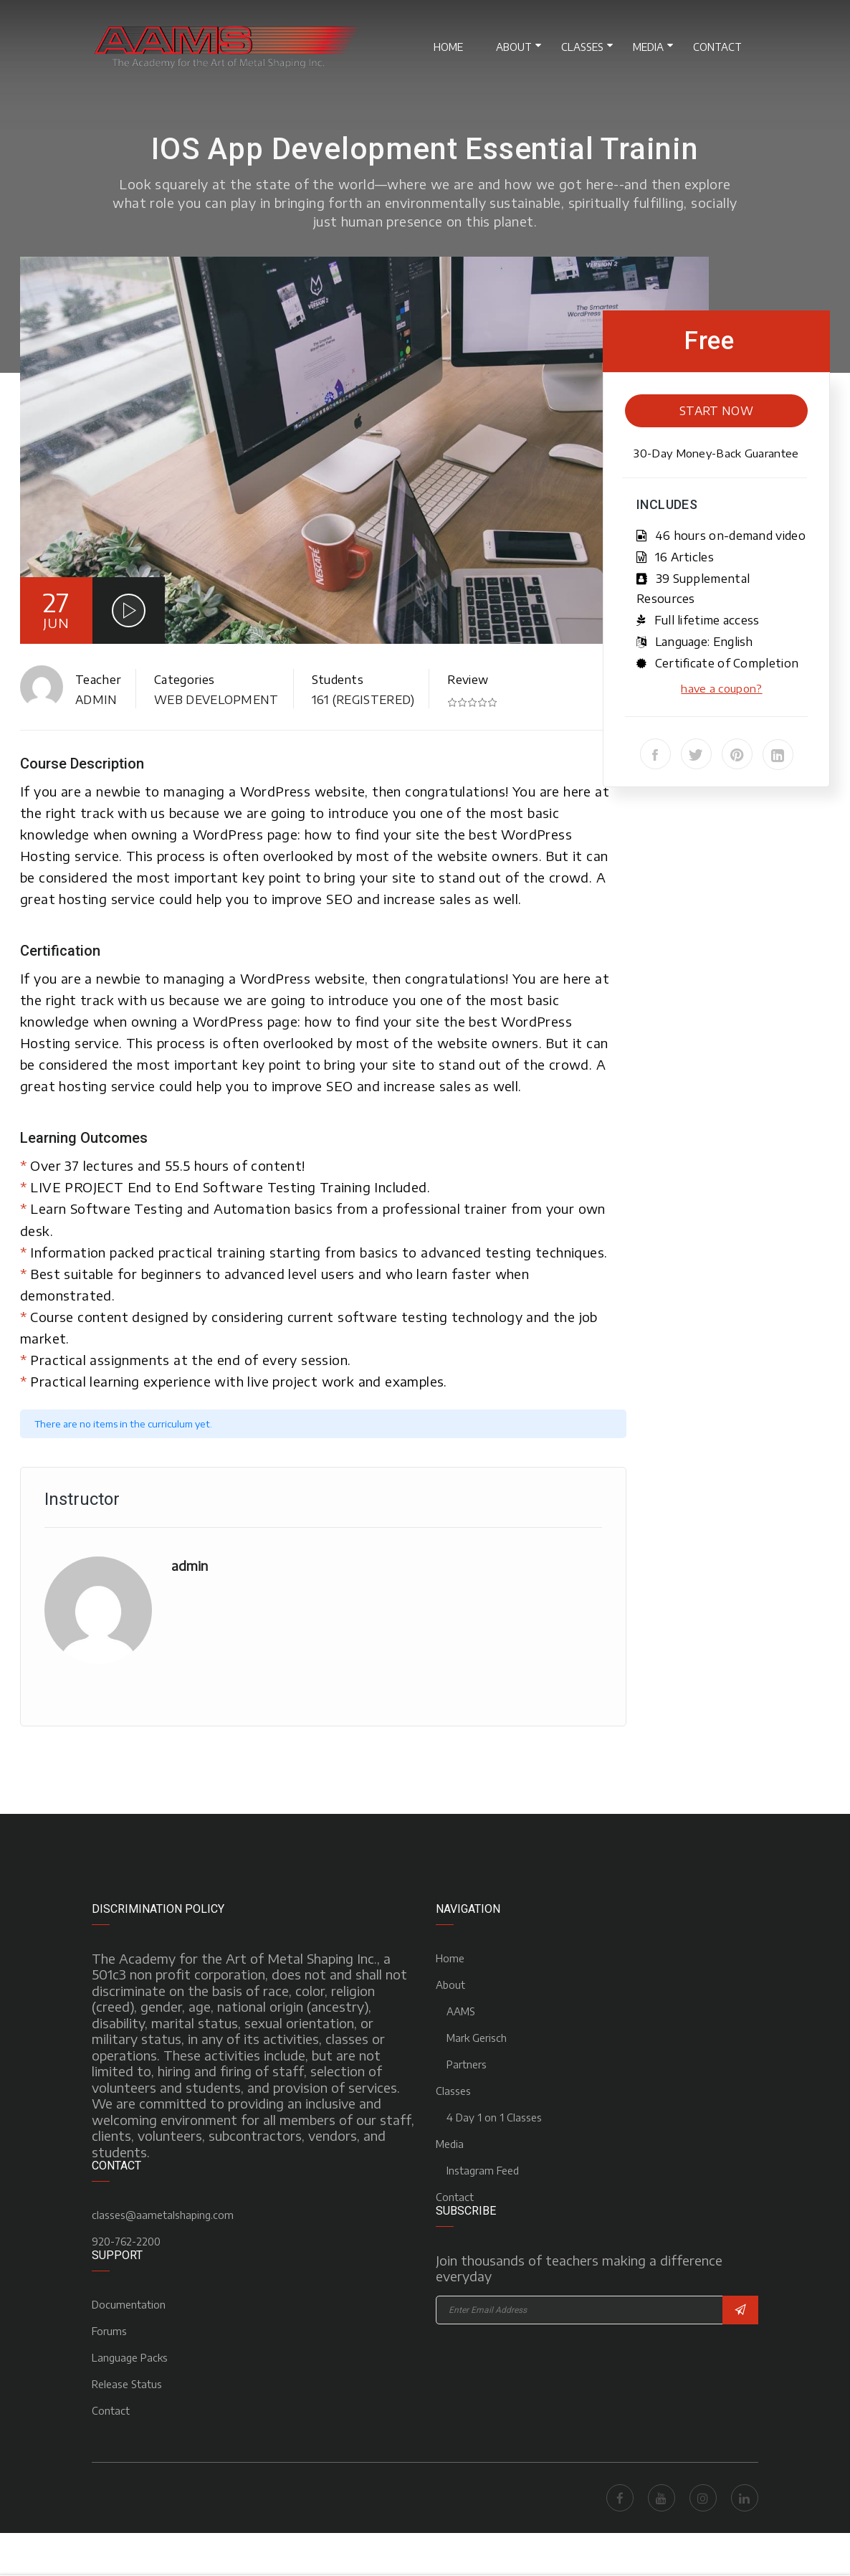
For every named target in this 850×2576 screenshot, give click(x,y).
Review (467, 679)
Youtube (661, 2497)
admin (96, 700)
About (514, 47)
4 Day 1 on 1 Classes (494, 2117)
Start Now (716, 411)
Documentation (129, 2305)
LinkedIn (744, 2497)
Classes (582, 47)
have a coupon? (721, 688)
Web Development (216, 700)
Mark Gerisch (477, 2038)
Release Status (127, 2384)
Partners (467, 2064)
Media (648, 47)
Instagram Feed (483, 2170)
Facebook (620, 2497)
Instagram (703, 2497)
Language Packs (130, 2358)
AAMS (461, 2011)
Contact (717, 47)
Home (448, 47)
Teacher (98, 679)
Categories (184, 679)
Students (337, 679)
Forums (109, 2331)
